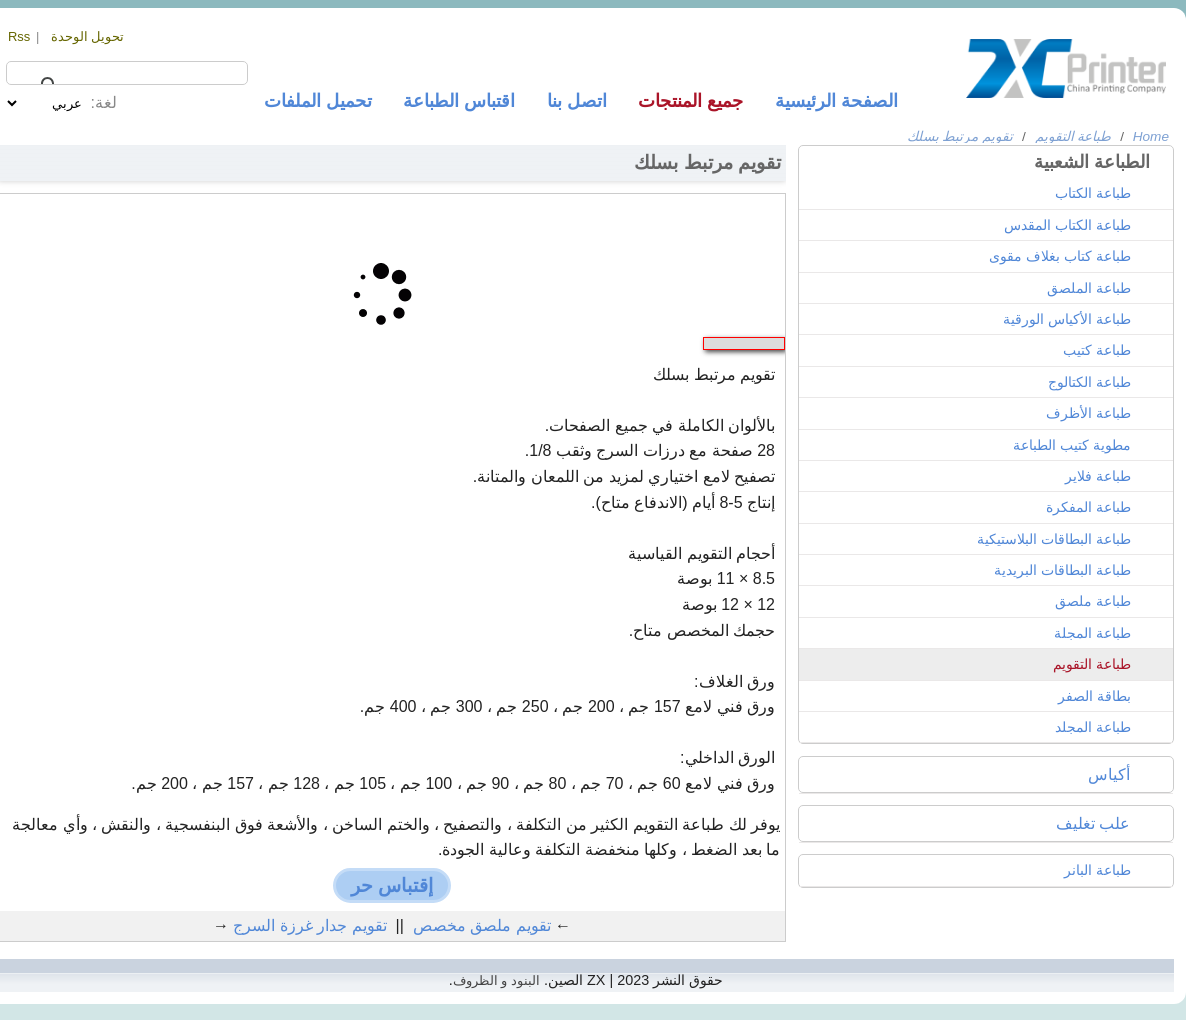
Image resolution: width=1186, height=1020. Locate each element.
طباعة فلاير (1098, 476)
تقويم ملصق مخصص (482, 925)
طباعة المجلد (1093, 727)
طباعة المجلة (1092, 633)
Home (1151, 136)
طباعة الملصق (1089, 288)
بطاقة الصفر (1094, 696)
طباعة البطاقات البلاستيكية (1054, 539)
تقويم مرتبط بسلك (960, 136)
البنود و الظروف (496, 980)
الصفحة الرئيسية (836, 101)
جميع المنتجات (690, 101)
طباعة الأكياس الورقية (1067, 319)
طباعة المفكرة (1088, 507)
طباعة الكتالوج (1089, 382)
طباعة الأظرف (1088, 413)
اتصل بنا (577, 101)
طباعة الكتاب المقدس (1067, 225)
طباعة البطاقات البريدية (1062, 570)
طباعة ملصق (1093, 601)
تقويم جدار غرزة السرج (309, 925)
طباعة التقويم (1073, 136)
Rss (19, 36)
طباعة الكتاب (1093, 193)
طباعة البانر (1097, 870)
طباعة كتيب (1097, 350)
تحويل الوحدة (88, 36)
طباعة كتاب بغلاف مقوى (1060, 256)
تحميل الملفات (318, 101)
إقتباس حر (392, 885)
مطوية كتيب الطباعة (1072, 445)
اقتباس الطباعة (459, 101)
